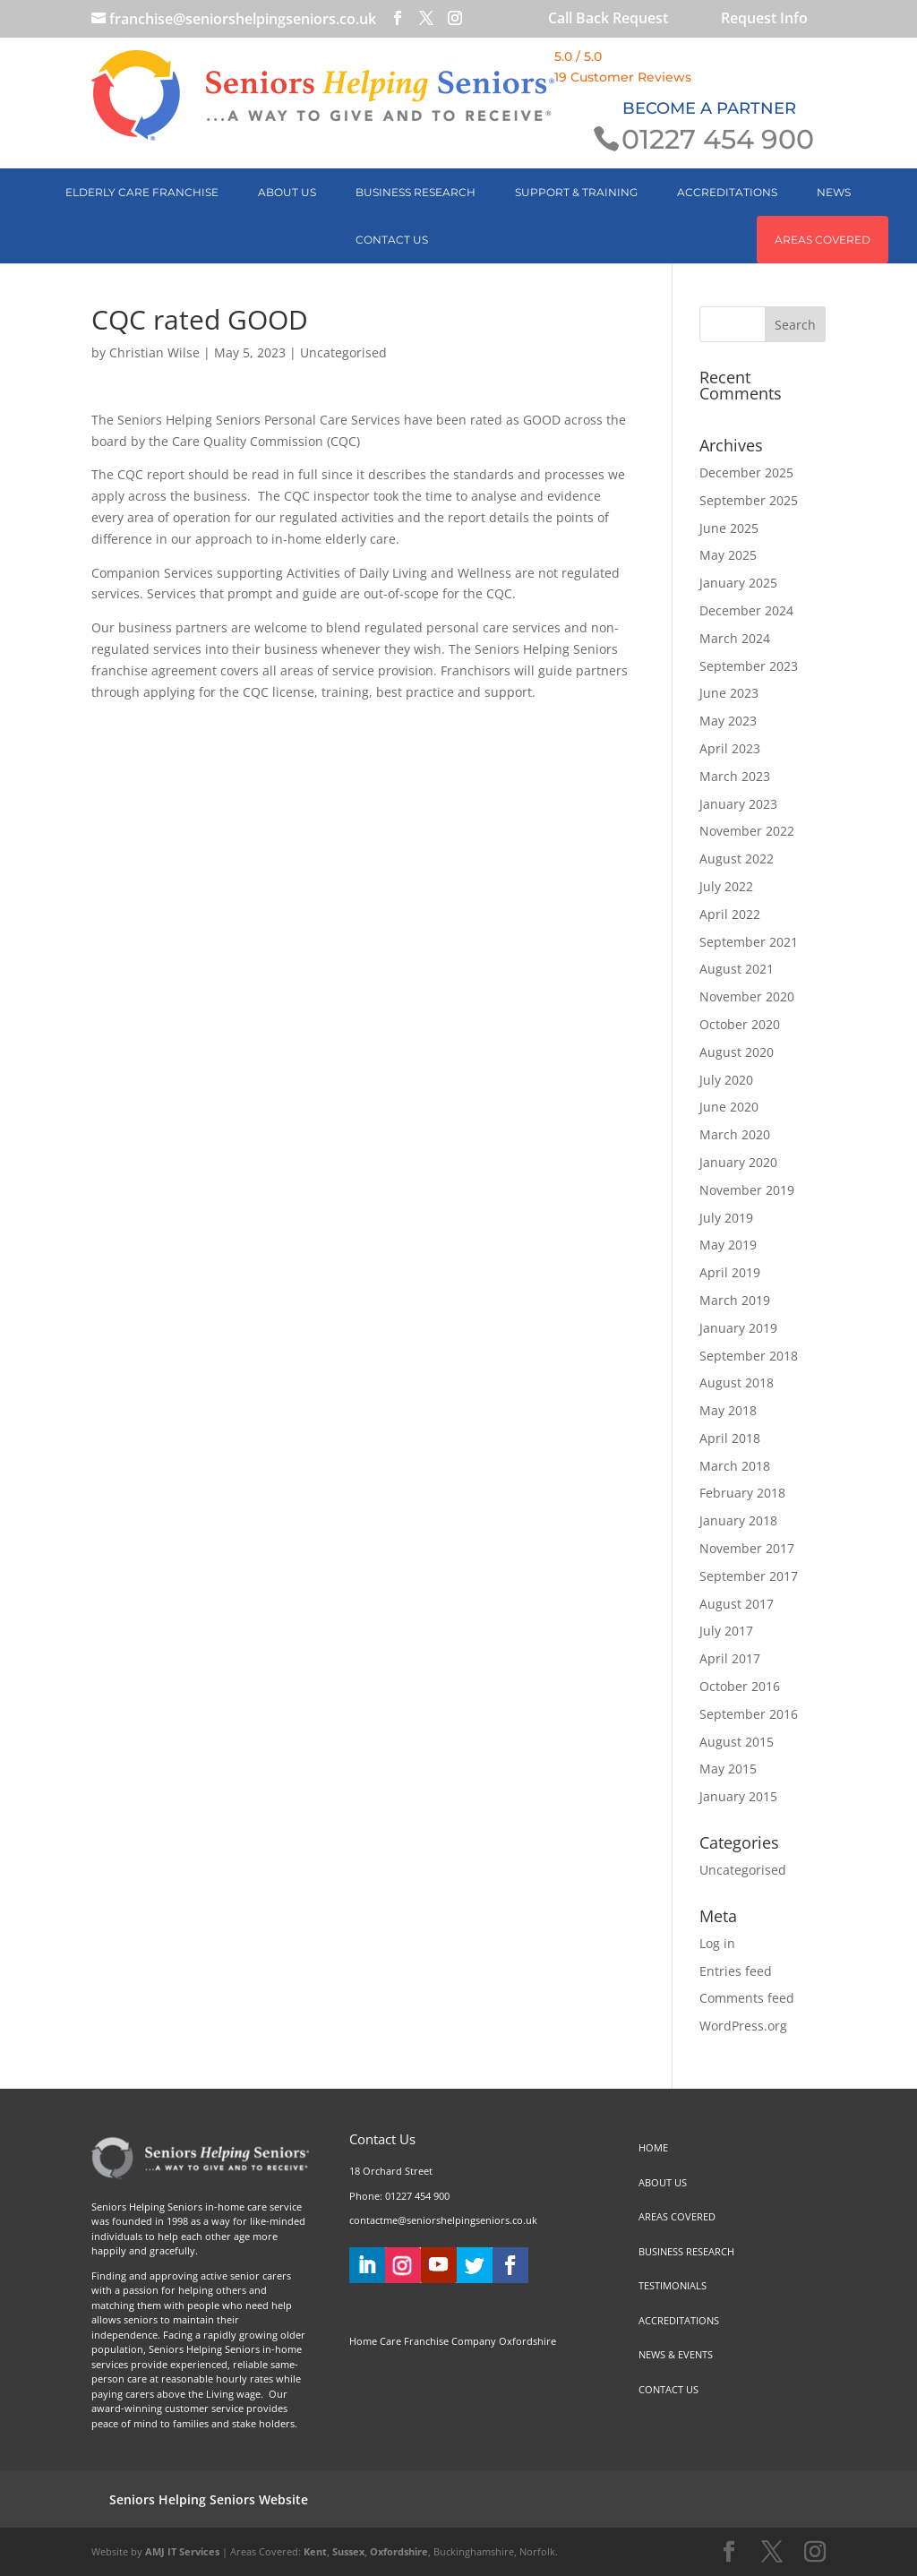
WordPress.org (743, 2025)
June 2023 (728, 692)
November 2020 (746, 996)
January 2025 (738, 582)
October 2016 (739, 1686)
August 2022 (736, 858)
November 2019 (746, 1189)
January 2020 (738, 1162)
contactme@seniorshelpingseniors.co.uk (443, 2220)
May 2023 (728, 720)
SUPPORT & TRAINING (576, 192)
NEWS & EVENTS (675, 2354)
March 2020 (734, 1134)
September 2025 (748, 500)
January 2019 (738, 1327)
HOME (653, 2147)
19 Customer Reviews (622, 77)
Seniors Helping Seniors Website (208, 2499)
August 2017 (736, 1603)
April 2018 (729, 1438)
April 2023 (729, 748)
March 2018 (734, 1465)
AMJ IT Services (182, 2551)
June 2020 (728, 1106)
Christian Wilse (154, 352)
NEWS (834, 192)
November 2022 (746, 830)
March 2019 (734, 1300)
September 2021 (748, 941)
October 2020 (739, 1024)
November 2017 (746, 1548)
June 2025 (728, 528)
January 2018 (738, 1520)
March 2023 (734, 776)
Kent (315, 2551)
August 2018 (736, 1382)
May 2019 (728, 1244)
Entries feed (735, 1970)
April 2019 (729, 1272)
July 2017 (726, 1630)
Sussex (348, 2551)
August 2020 (736, 1051)
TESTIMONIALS (672, 2285)
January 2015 (738, 1796)
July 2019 (726, 1217)
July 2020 (726, 1079)
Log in (717, 1943)
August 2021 (736, 968)
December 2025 (746, 472)
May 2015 (728, 1768)
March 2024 (734, 638)
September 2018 (748, 1355)
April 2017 (729, 1658)
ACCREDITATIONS (727, 192)
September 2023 (748, 665)
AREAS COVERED (822, 239)
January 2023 (738, 803)
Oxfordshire (399, 2551)
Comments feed (746, 1997)
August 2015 (736, 1741)
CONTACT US (392, 239)
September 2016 (748, 1713)
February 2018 (742, 1492)
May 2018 (728, 1410)
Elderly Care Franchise (142, 192)
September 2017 (748, 1575)
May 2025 (728, 554)
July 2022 (726, 886)
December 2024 (746, 610)
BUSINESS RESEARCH (416, 192)
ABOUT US (287, 192)
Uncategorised (343, 352)
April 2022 (729, 914)
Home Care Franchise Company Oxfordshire (452, 2341)
